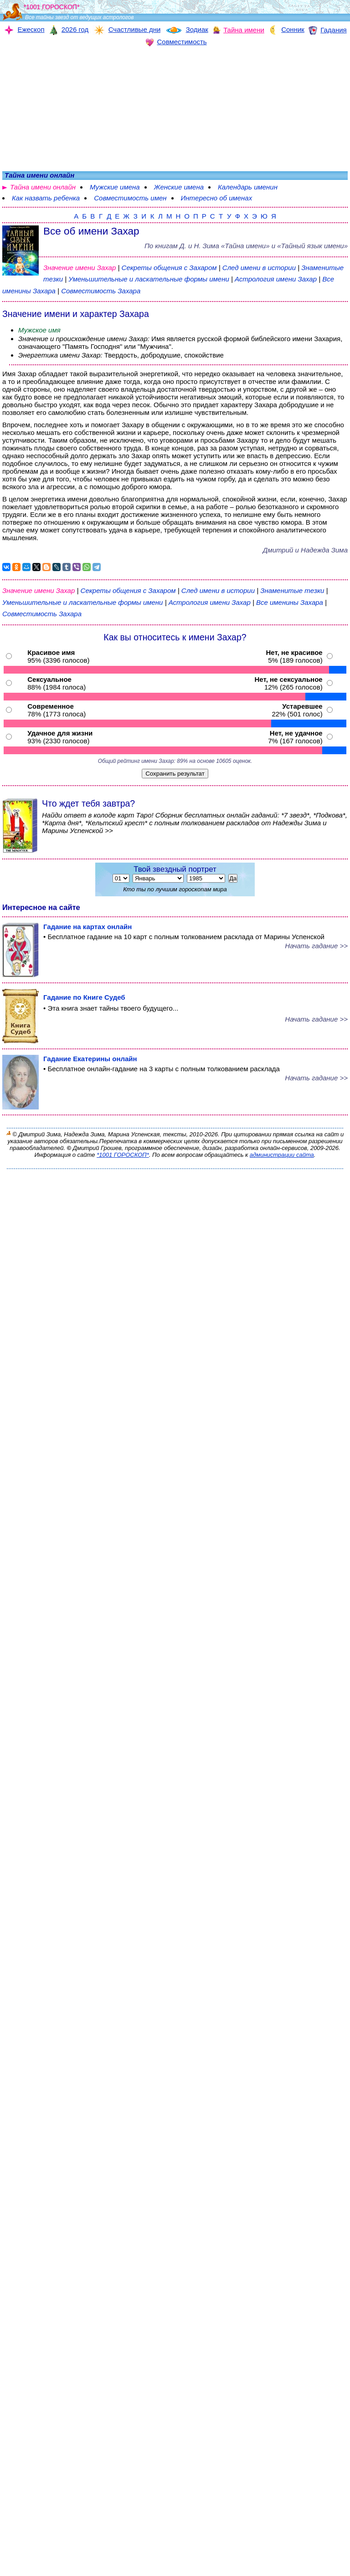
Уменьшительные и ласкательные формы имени (148, 279)
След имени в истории (259, 267)
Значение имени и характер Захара (75, 314)
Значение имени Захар (79, 267)
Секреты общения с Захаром (170, 267)
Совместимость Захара (100, 291)
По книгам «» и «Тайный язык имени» (246, 246)
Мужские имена (115, 187)
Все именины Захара (290, 602)
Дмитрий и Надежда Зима (305, 550)
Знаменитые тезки (292, 590)
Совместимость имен (130, 198)
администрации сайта (282, 1154)
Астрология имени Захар (276, 279)
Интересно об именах (216, 198)
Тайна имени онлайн (43, 187)
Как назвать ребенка (46, 198)
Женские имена (179, 187)
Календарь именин (248, 187)
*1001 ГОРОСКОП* (123, 1154)
